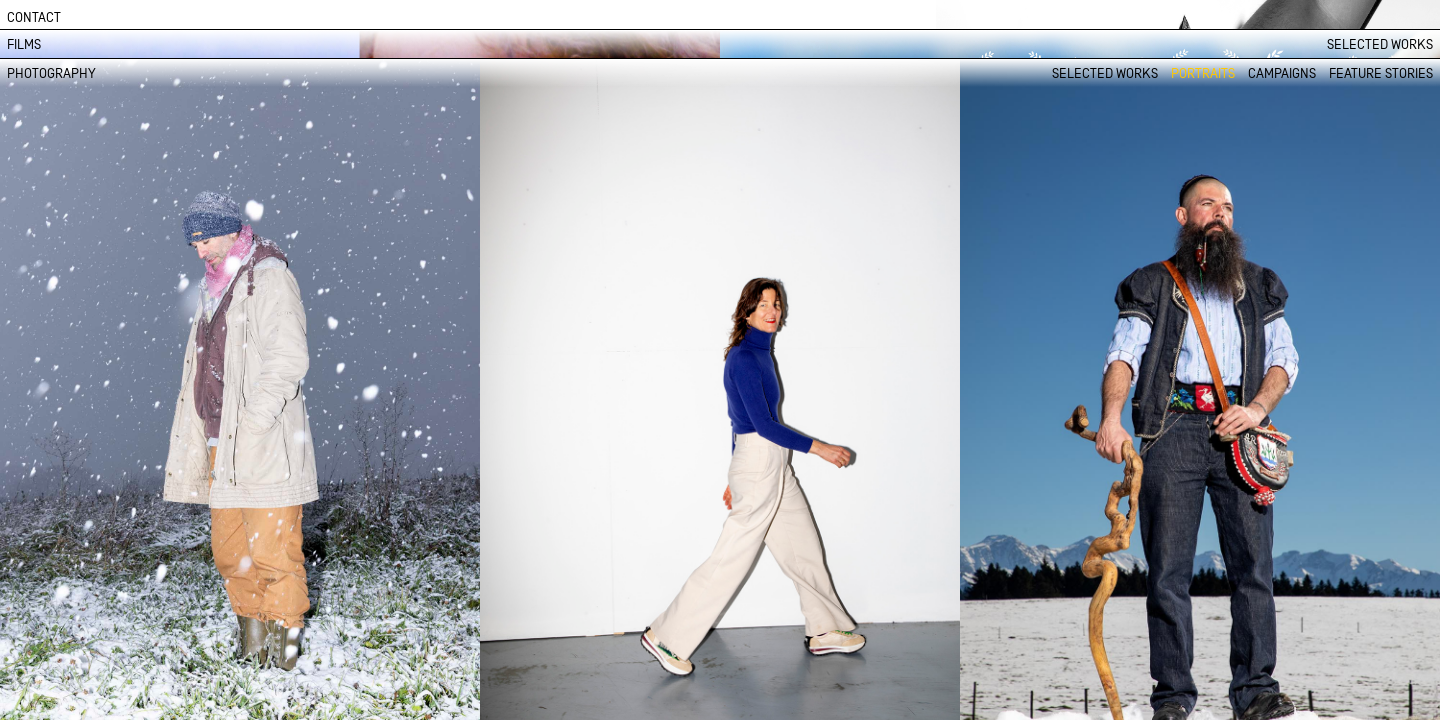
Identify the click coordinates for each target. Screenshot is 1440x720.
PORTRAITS (1203, 73)
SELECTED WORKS (1380, 44)
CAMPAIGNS (1282, 73)
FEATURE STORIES (1381, 73)
